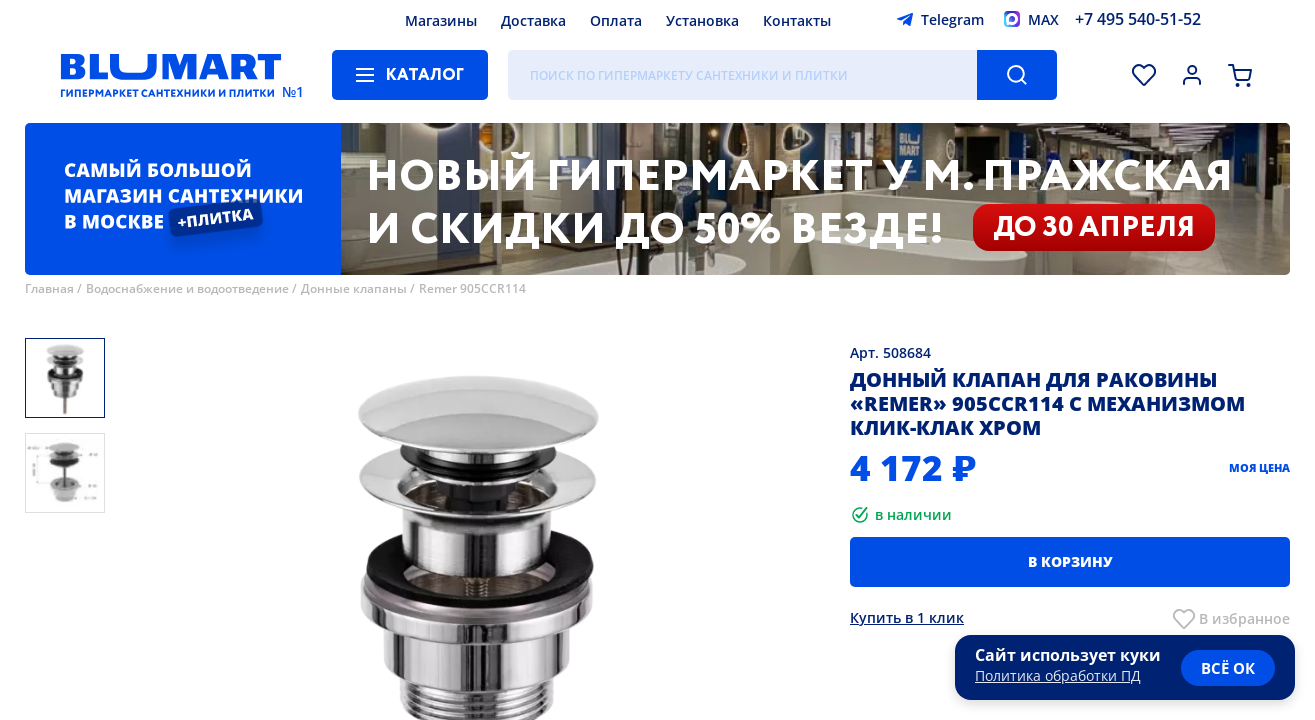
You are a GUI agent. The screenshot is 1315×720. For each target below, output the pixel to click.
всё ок (1228, 668)
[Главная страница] (171, 75)
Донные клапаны (354, 288)
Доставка (533, 20)
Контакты (797, 20)
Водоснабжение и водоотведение (187, 288)
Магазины (441, 20)
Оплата (616, 20)
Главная (49, 288)
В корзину (1070, 561)
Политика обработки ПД (1058, 675)
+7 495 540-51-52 (1138, 19)
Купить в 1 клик (907, 617)
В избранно (1240, 618)
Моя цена (1259, 467)
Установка (702, 20)
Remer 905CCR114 (472, 288)
